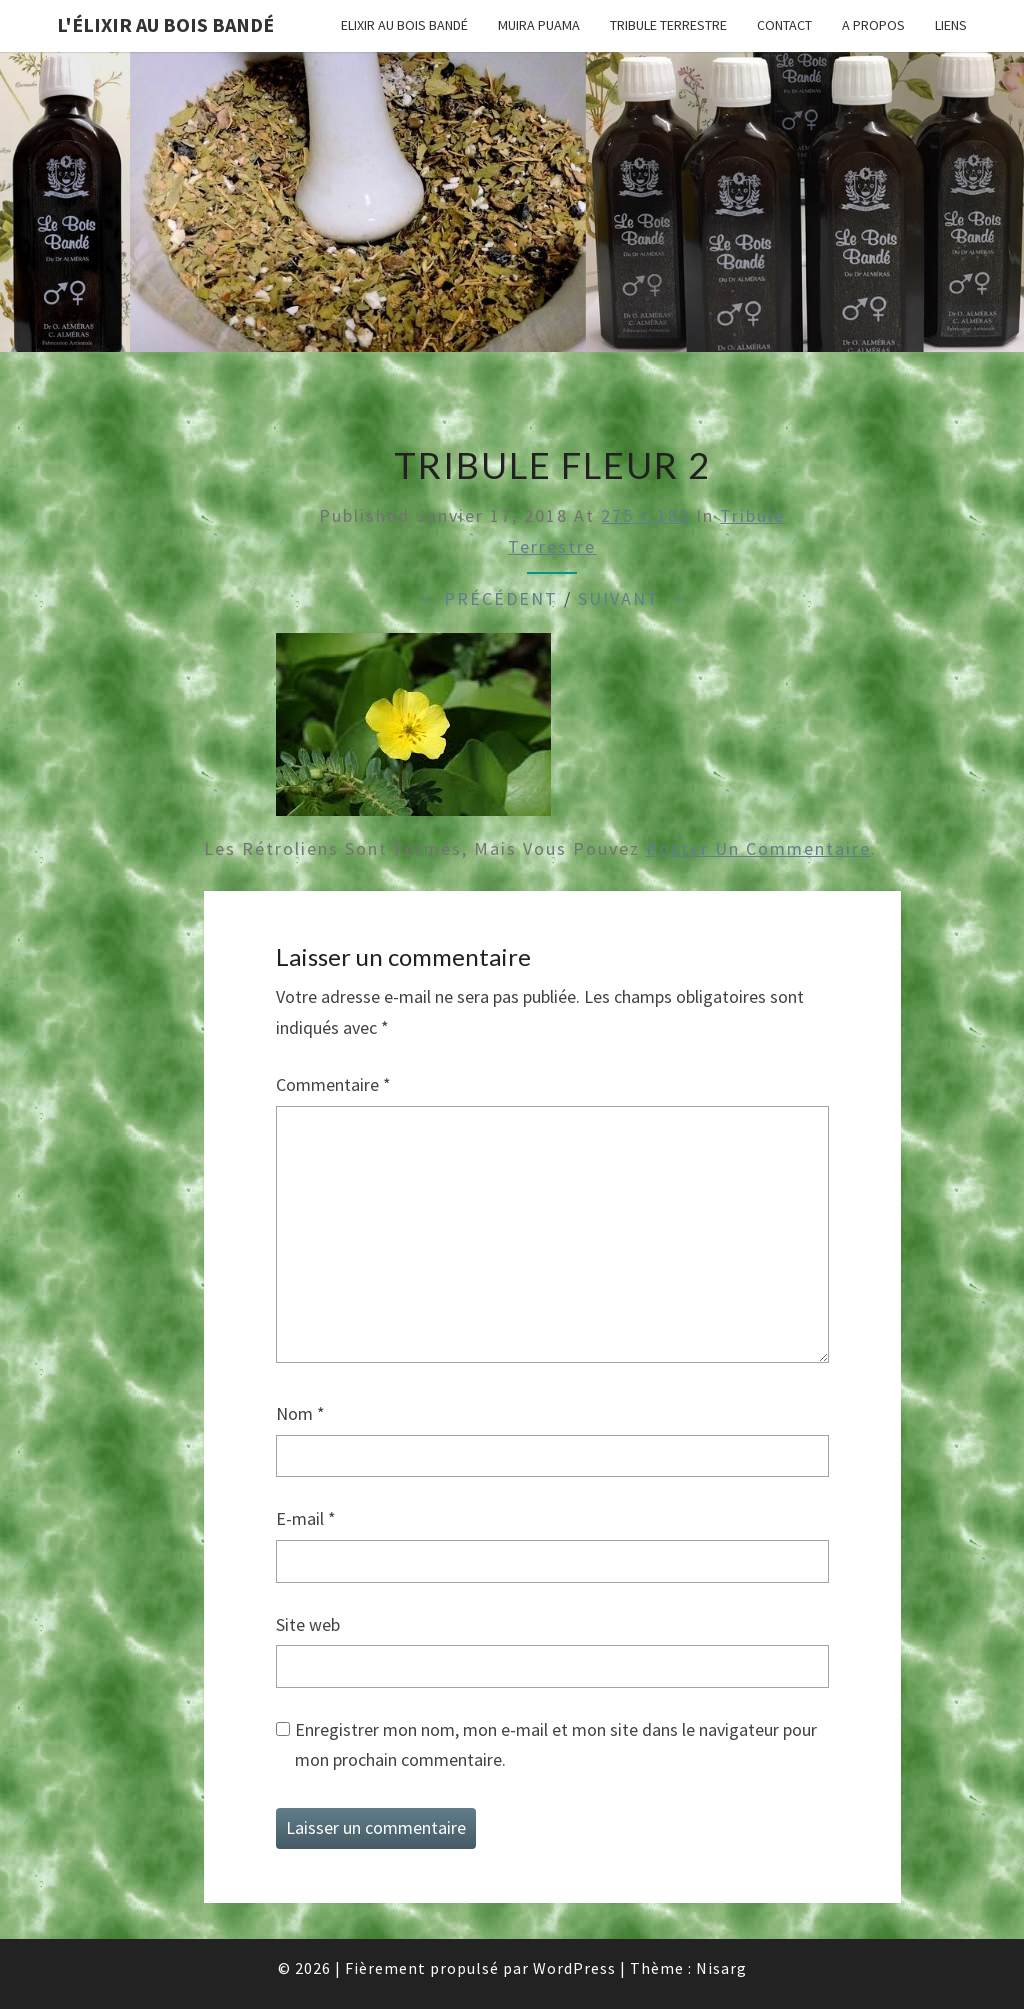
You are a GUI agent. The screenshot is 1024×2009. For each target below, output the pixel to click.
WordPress (574, 1968)
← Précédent (488, 598)
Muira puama (539, 25)
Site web (308, 1624)
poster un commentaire (758, 848)
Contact (784, 25)
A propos (873, 25)
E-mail (306, 1518)
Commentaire (333, 1084)
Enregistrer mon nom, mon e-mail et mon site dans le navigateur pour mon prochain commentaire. (556, 1745)
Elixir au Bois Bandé (404, 25)
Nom (300, 1413)
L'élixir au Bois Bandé (165, 24)
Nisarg (721, 1968)
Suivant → (632, 598)
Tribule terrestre (668, 25)
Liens (951, 25)
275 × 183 (645, 515)
